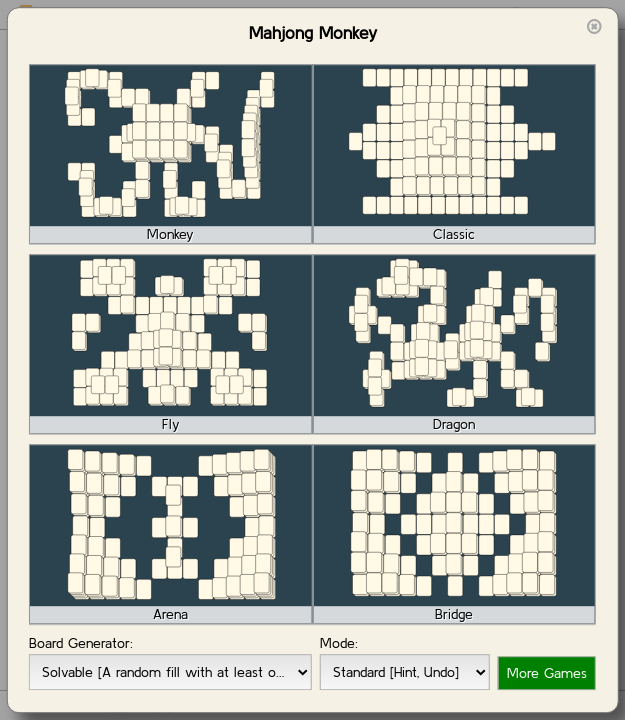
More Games (547, 673)
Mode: (339, 643)
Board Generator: (81, 643)
